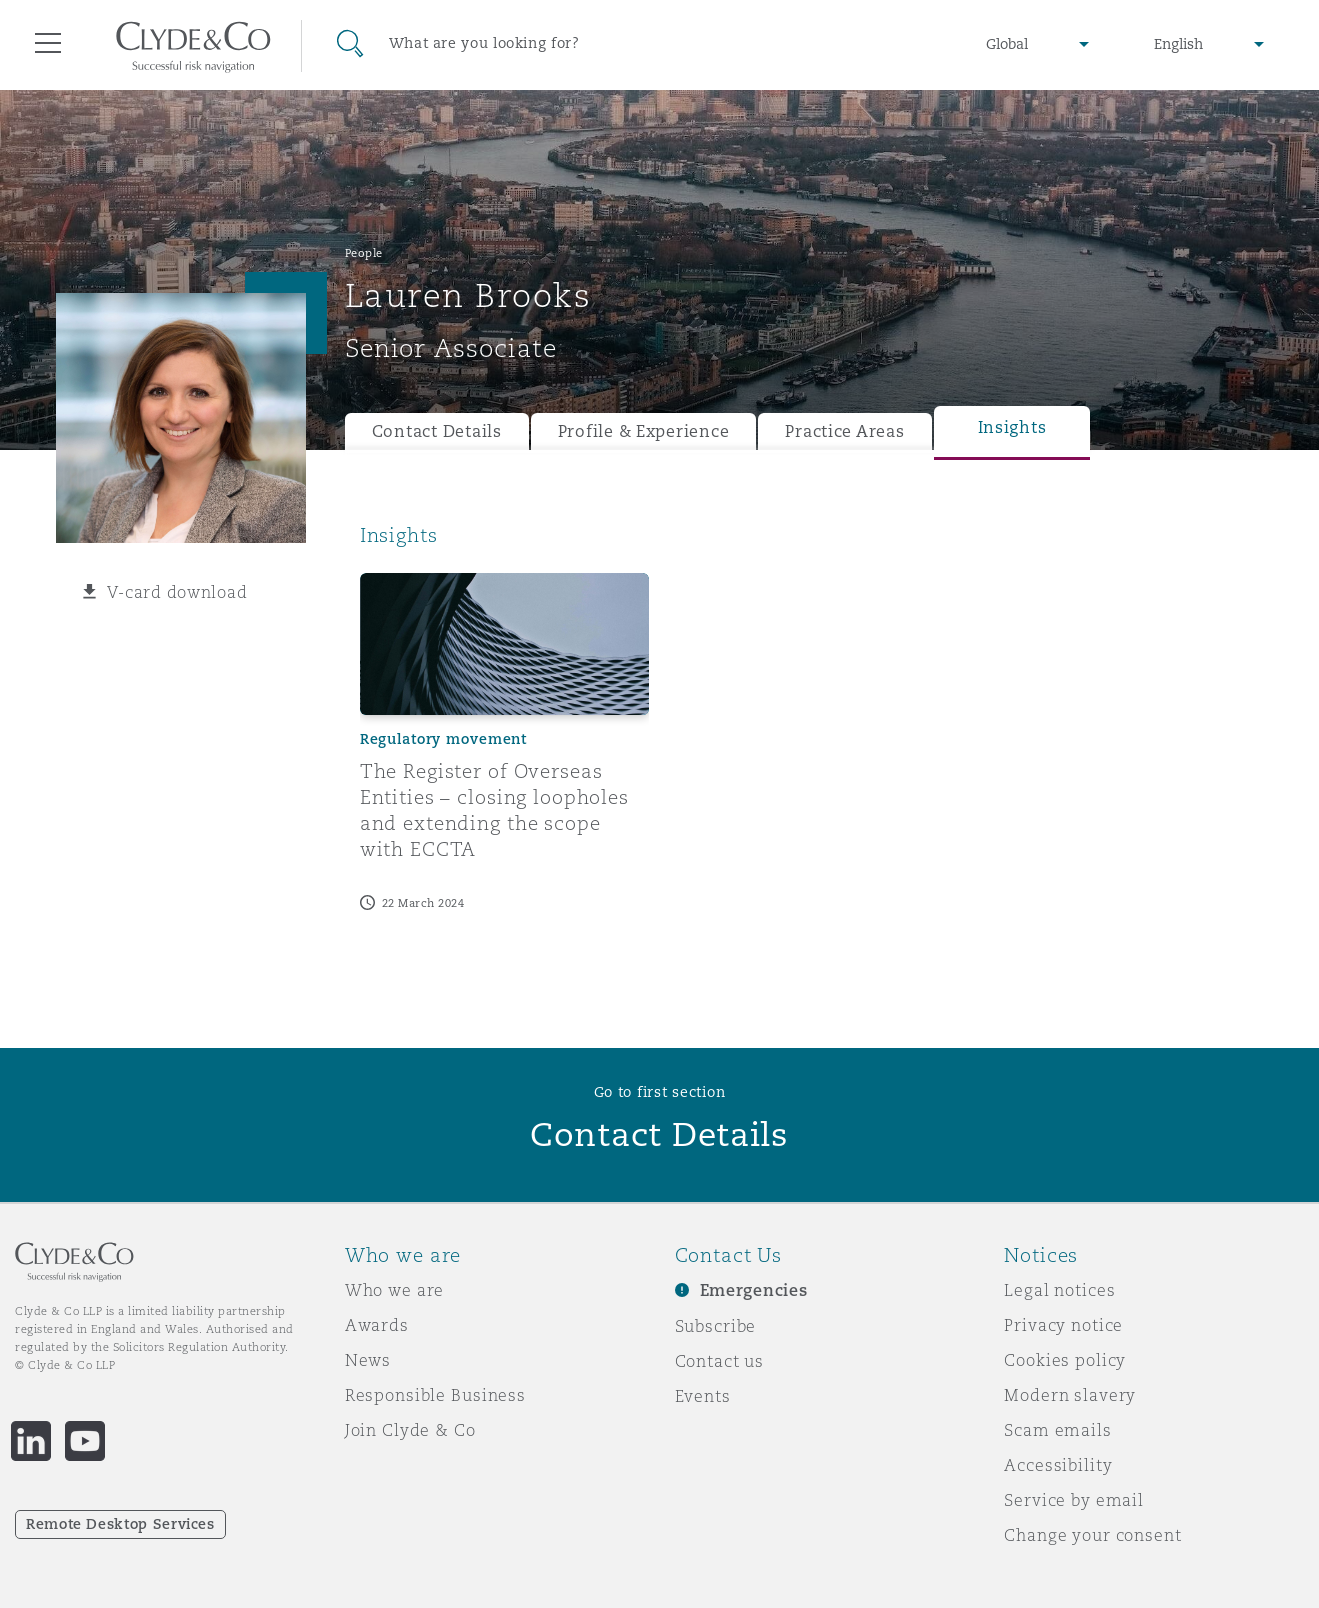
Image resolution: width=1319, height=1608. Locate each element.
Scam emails (1057, 1430)
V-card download (177, 592)
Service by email (1074, 1500)
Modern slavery (1070, 1395)
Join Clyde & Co (410, 1430)
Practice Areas (844, 431)
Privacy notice (1063, 1325)
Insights (1012, 427)
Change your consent (1092, 1535)
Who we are (395, 1290)
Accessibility (1058, 1465)
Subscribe (716, 1326)
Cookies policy (1065, 1360)
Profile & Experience (644, 431)
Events (703, 1396)
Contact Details (437, 431)
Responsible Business (435, 1395)
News (368, 1360)
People (364, 253)
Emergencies (754, 1290)
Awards (377, 1325)
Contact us (720, 1361)
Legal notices (1059, 1290)
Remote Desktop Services (120, 1524)
